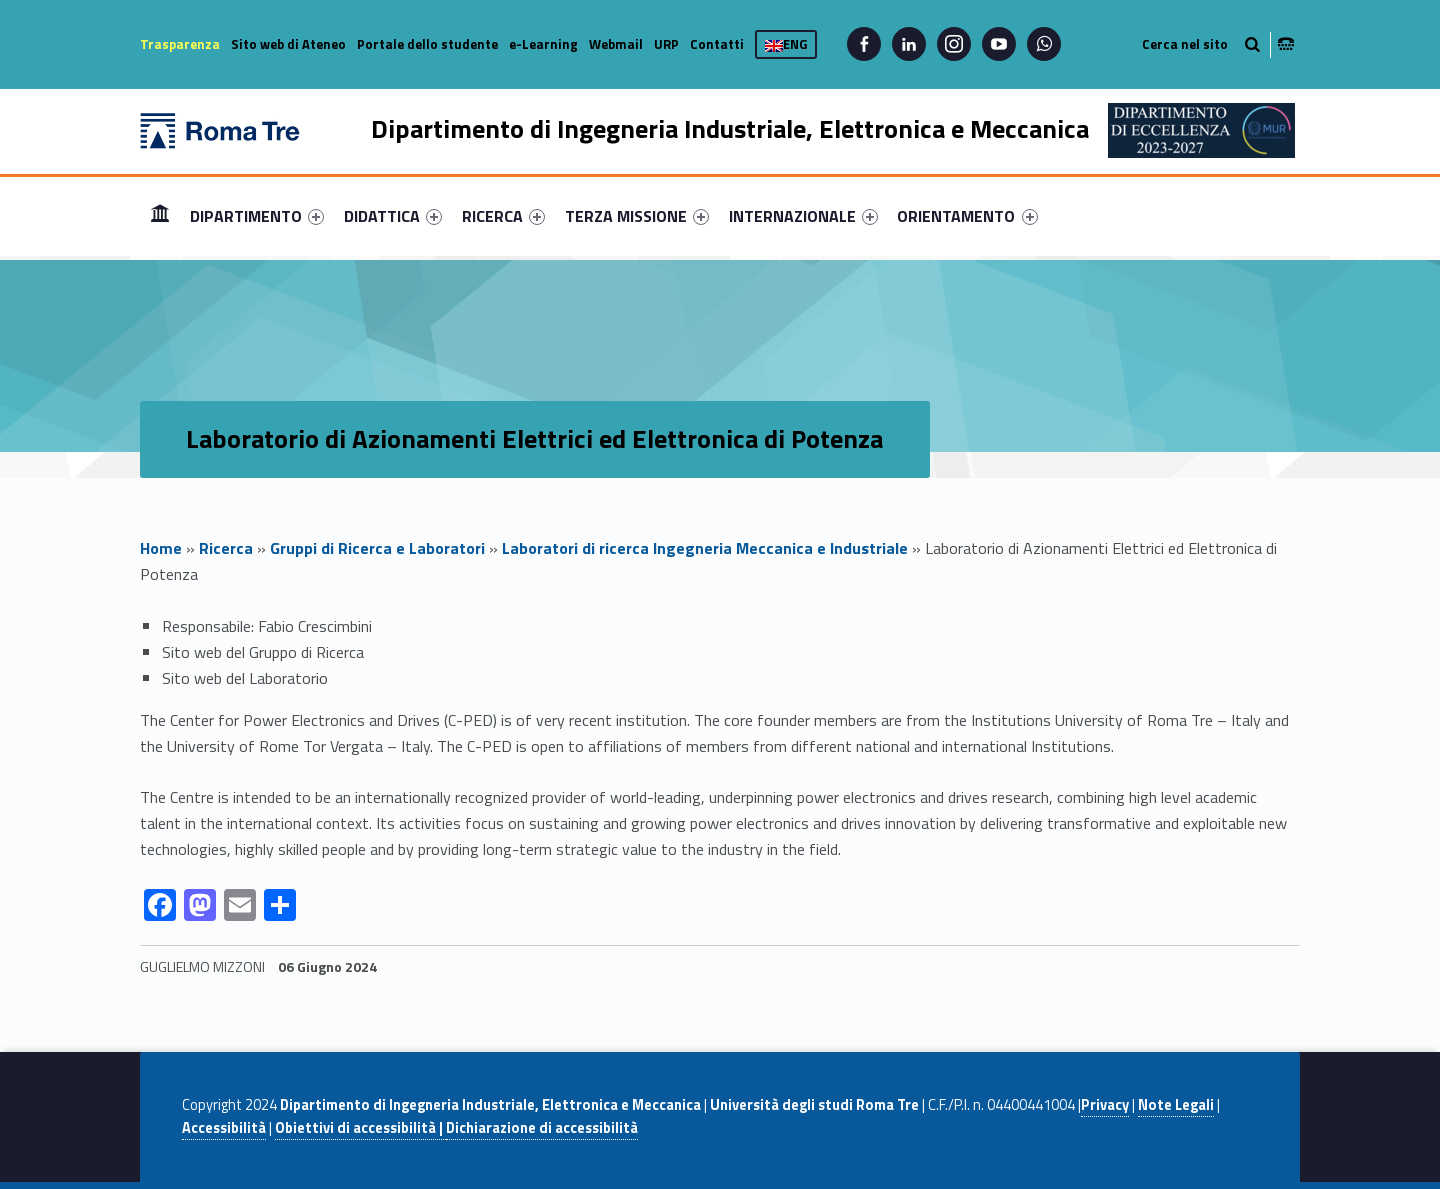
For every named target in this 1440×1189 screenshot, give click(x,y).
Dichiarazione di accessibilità (542, 1128)
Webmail (616, 44)
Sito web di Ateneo (288, 44)
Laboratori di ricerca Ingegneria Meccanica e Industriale (705, 548)
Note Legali (1176, 1105)
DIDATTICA (393, 216)
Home (160, 215)
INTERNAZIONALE (803, 216)
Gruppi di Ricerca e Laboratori (377, 548)
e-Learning (543, 44)
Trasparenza (180, 44)
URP (666, 44)
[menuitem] (160, 216)
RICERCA (503, 216)
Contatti (717, 44)
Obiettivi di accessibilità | (360, 1128)
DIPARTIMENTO (257, 216)
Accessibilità (224, 1128)
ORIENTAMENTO (967, 216)
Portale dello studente (427, 44)
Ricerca (226, 548)
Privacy (1105, 1105)
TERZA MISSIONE (637, 216)
